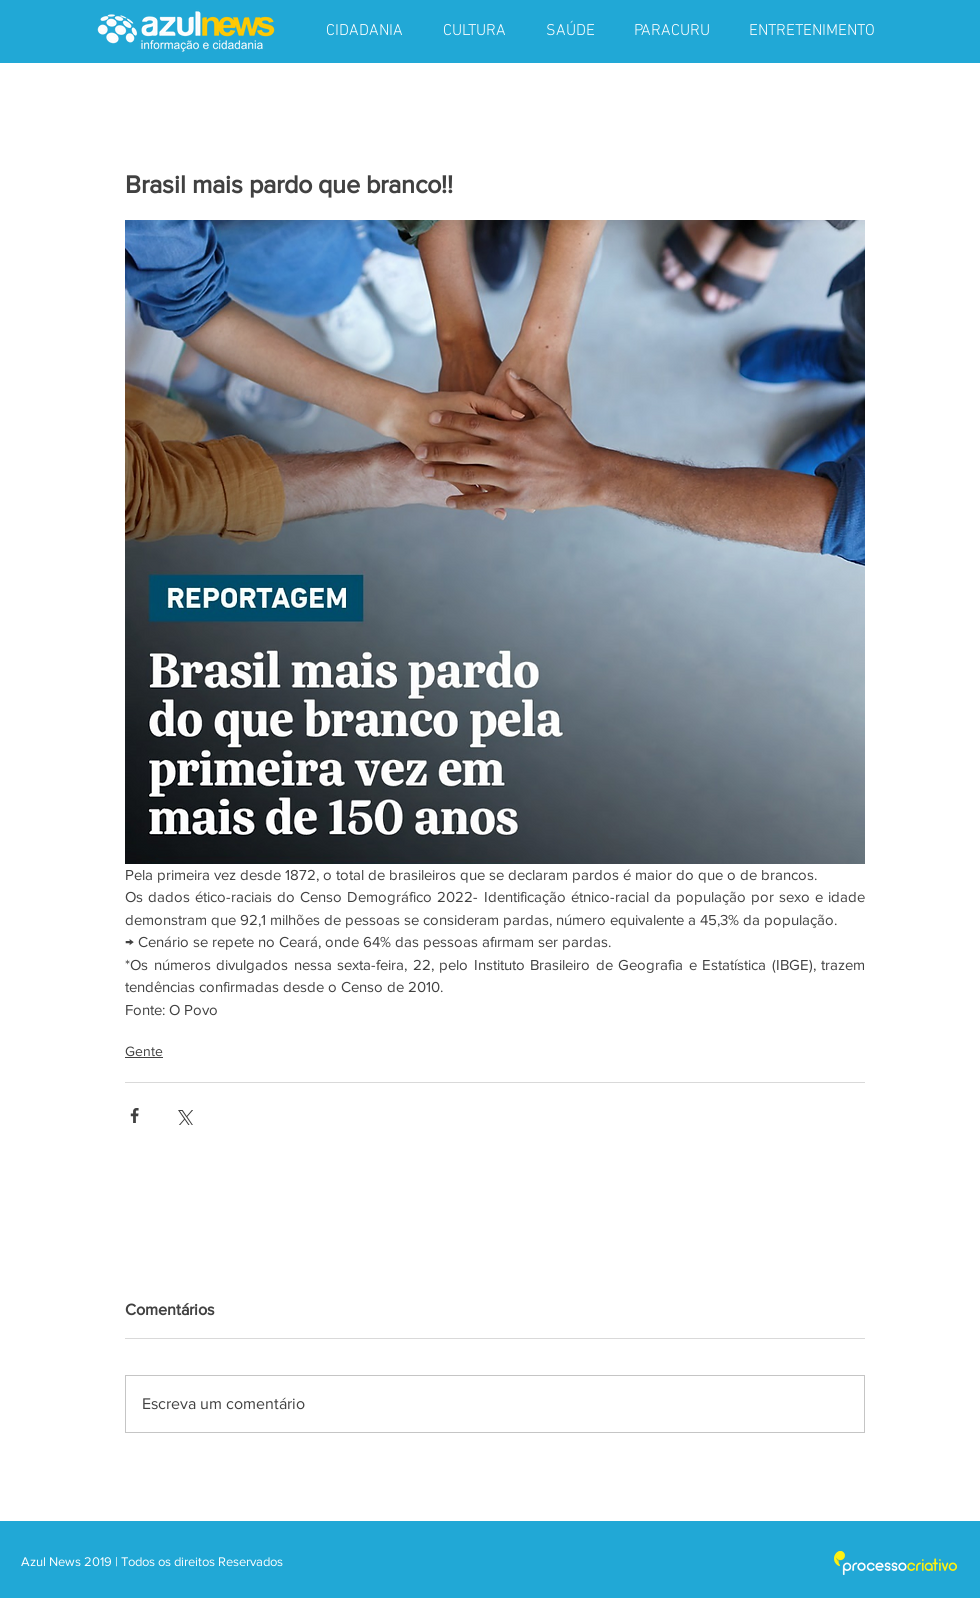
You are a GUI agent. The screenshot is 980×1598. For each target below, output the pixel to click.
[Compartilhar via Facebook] (134, 1115)
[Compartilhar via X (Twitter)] (183, 1115)
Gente (144, 1051)
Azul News (51, 1561)
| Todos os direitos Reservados (199, 1561)
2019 (99, 1561)
